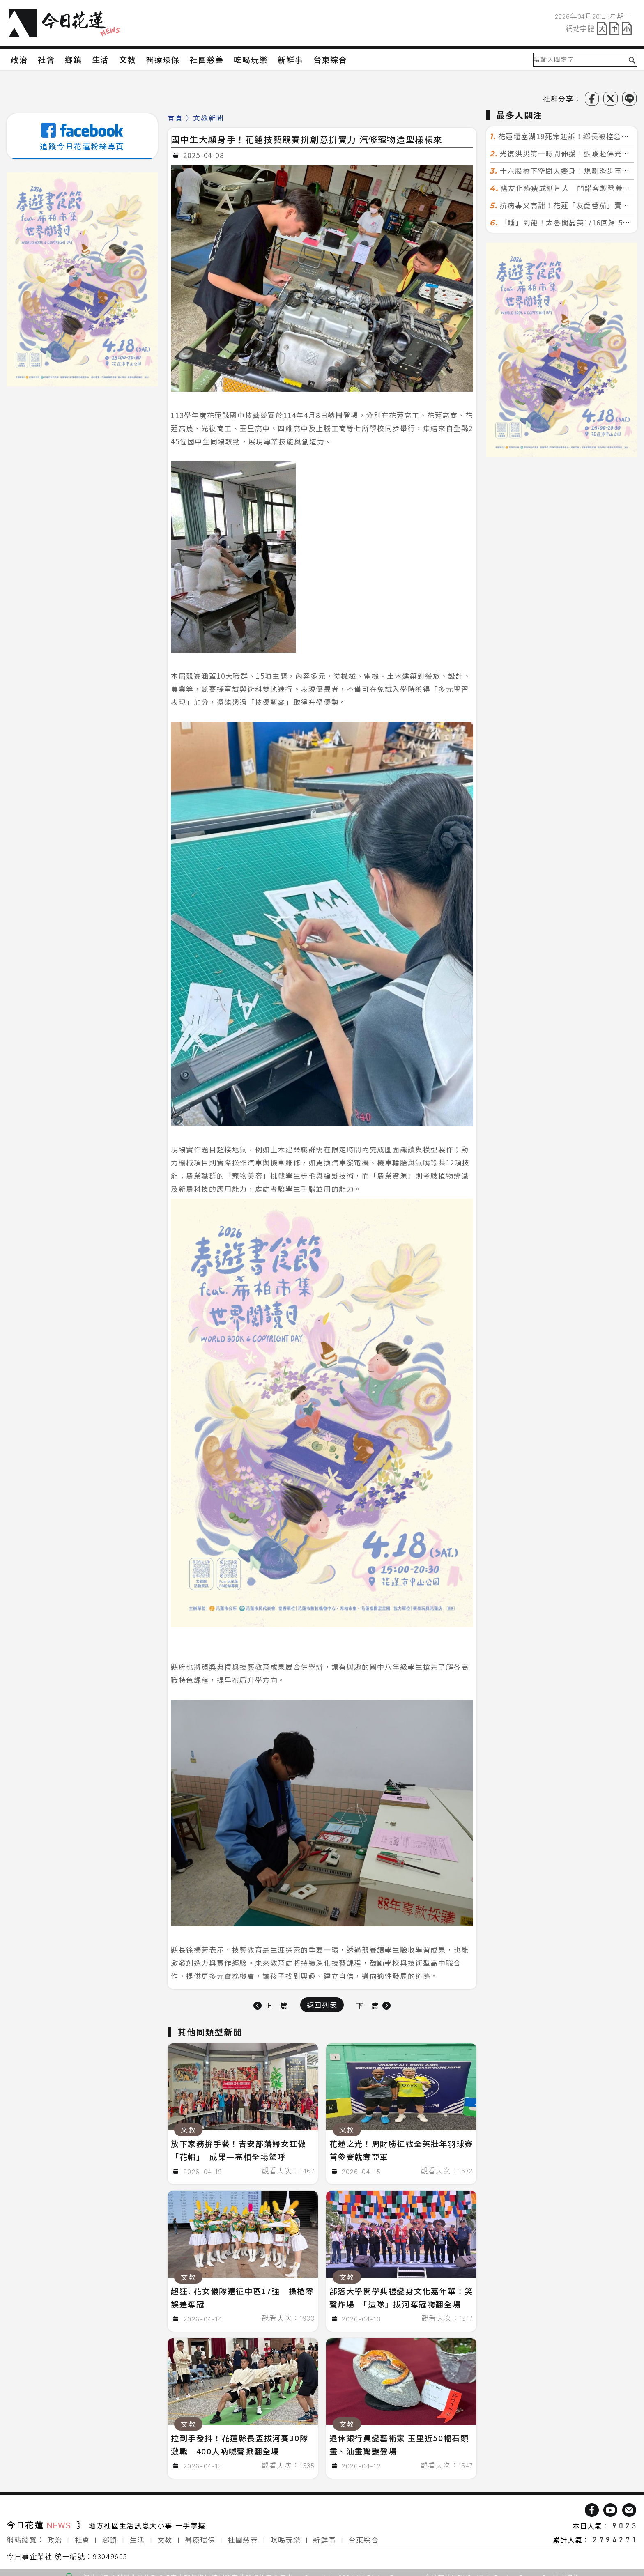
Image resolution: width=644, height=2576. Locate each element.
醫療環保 (200, 2535)
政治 (54, 2535)
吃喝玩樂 (285, 2535)
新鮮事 (324, 2535)
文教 (164, 2535)
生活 (137, 2535)
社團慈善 (243, 2535)
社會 (82, 2535)
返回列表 (322, 2004)
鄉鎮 (109, 2535)
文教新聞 (208, 118)
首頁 (175, 118)
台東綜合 (363, 2535)
